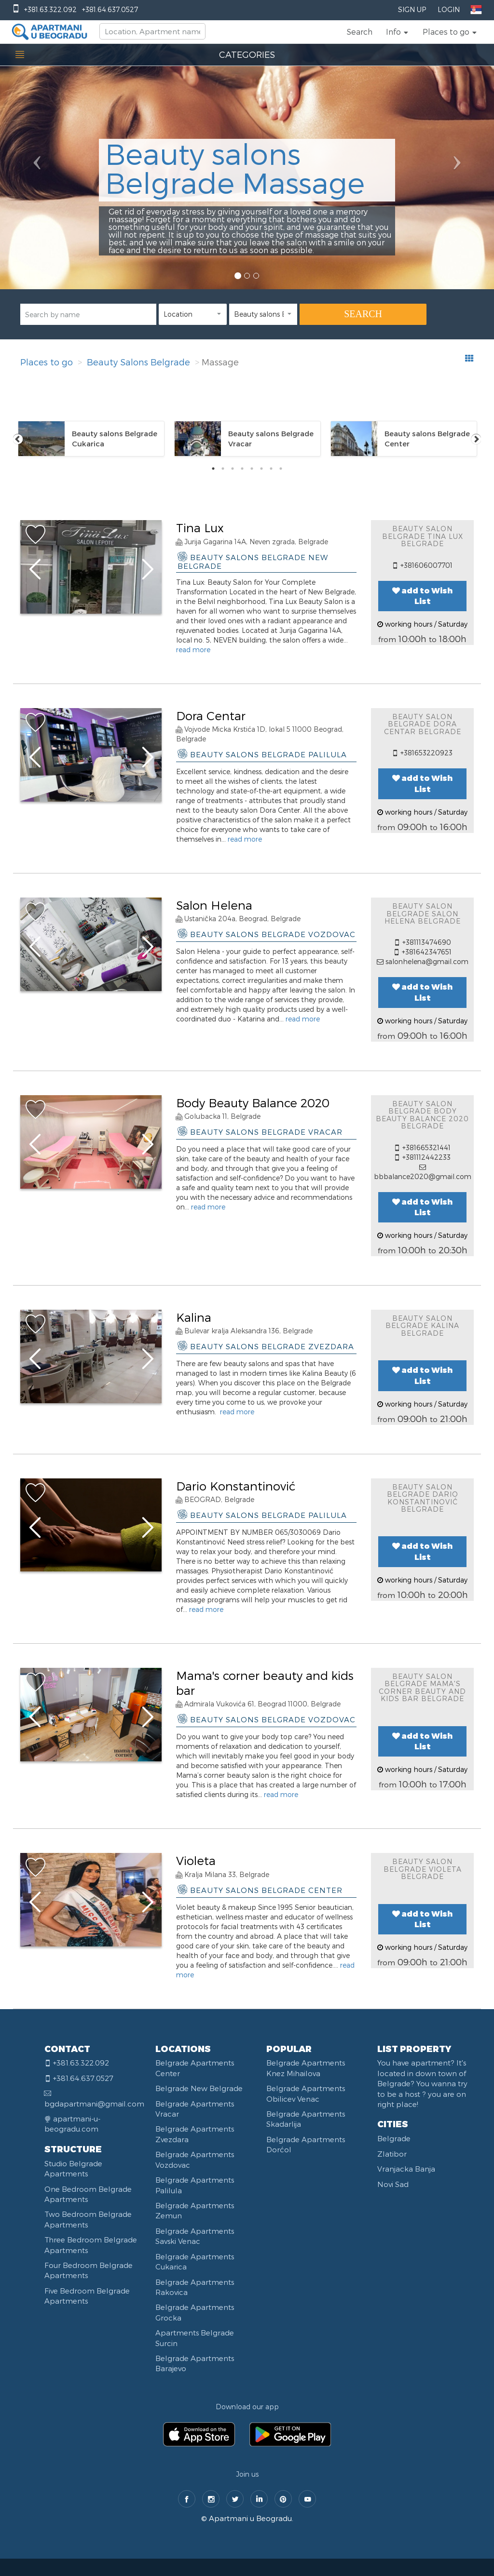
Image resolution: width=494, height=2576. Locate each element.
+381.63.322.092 (50, 9)
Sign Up (412, 9)
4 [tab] (242, 468)
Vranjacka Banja (406, 2168)
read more (193, 649)
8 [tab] (280, 468)
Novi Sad (393, 2184)
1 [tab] (213, 468)
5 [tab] (251, 468)
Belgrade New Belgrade (199, 2088)
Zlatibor (392, 2153)
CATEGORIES (247, 54)
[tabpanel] (91, 438)
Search (359, 31)
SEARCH (363, 314)
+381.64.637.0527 (110, 9)
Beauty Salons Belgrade (138, 362)
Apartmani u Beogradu (250, 2518)
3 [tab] (232, 468)
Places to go (46, 362)
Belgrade (394, 2138)
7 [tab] (271, 468)
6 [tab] (261, 468)
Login (449, 9)
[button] (397, 32)
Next (476, 438)
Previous (18, 438)
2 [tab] (222, 468)
